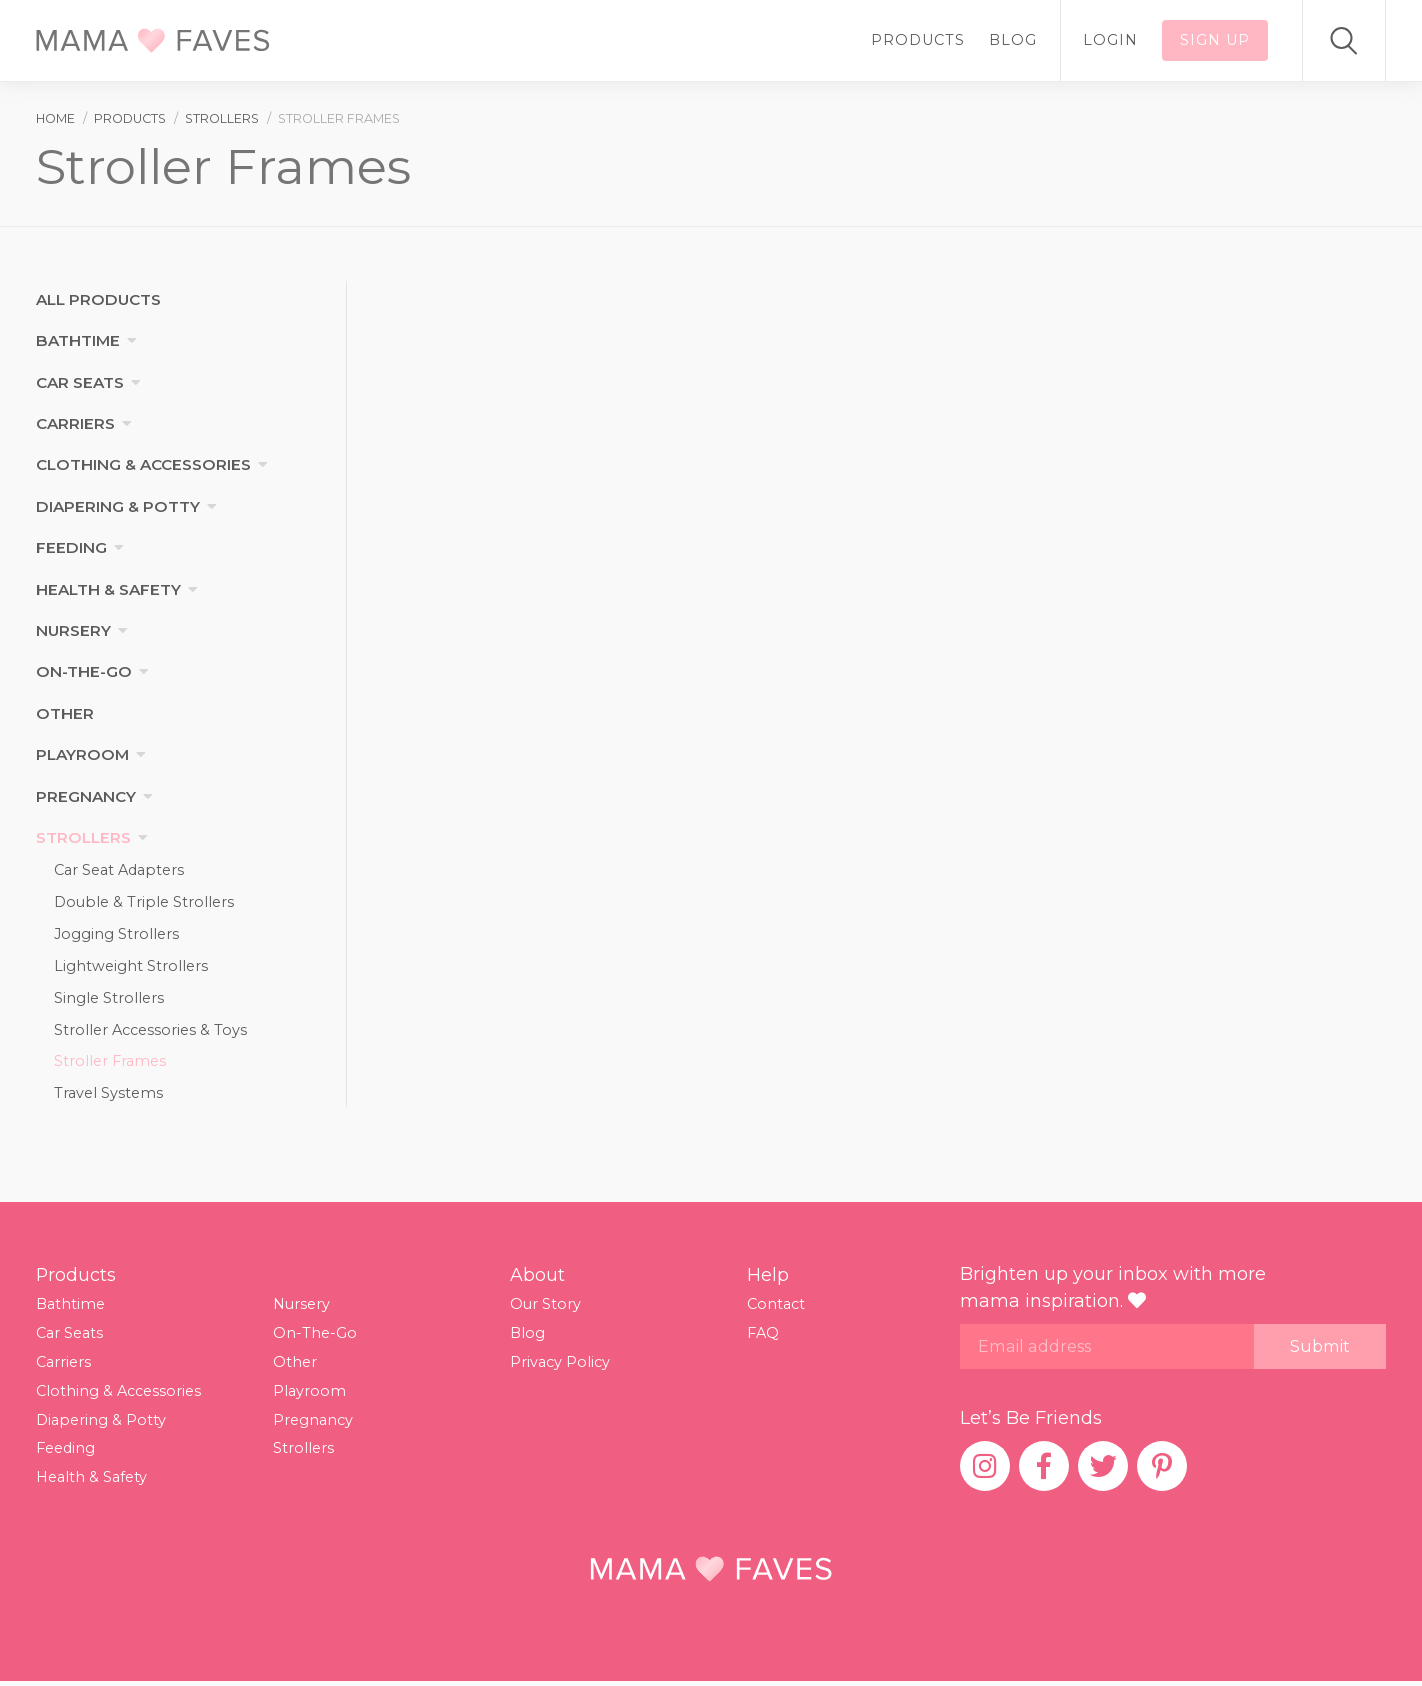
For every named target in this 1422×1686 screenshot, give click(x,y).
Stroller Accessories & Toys (150, 1032)
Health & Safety (108, 589)
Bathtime (78, 340)
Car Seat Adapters (119, 870)
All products (98, 299)
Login (1110, 40)
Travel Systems (108, 1097)
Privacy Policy (560, 1366)
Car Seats (80, 382)
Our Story (545, 1309)
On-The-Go (84, 671)
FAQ (763, 1337)
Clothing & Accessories (143, 464)
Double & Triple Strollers (144, 903)
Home (55, 118)
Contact (776, 1309)
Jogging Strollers (116, 935)
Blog (1013, 40)
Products (918, 40)
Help (768, 1279)
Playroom (82, 754)
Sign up (1215, 40)
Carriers (75, 423)
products (130, 118)
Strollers (83, 837)
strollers (222, 118)
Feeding (71, 547)
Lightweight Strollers (131, 967)
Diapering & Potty (118, 506)
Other (65, 713)
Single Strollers (109, 1000)
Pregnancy (86, 796)
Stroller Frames (110, 1065)
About (537, 1279)
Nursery (73, 630)
